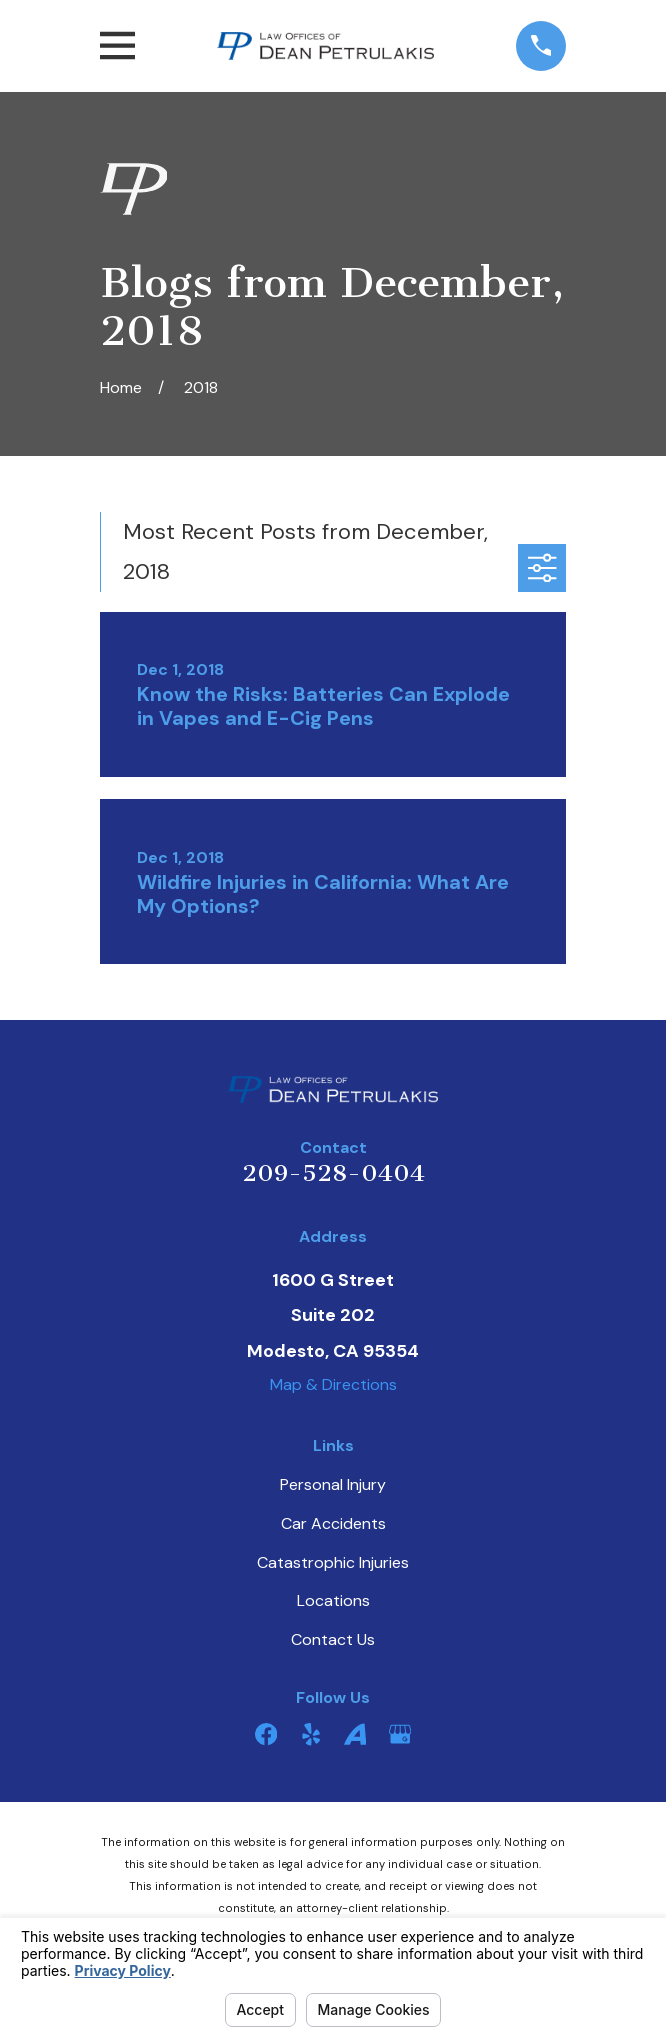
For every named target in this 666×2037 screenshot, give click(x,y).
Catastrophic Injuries (333, 1562)
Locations (333, 1600)
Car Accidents (333, 1523)
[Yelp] (311, 1734)
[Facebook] (266, 1734)
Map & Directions (333, 1384)
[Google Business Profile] (400, 1734)
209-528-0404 (333, 1173)
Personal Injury (333, 1484)
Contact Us (333, 1639)
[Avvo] (355, 1734)
